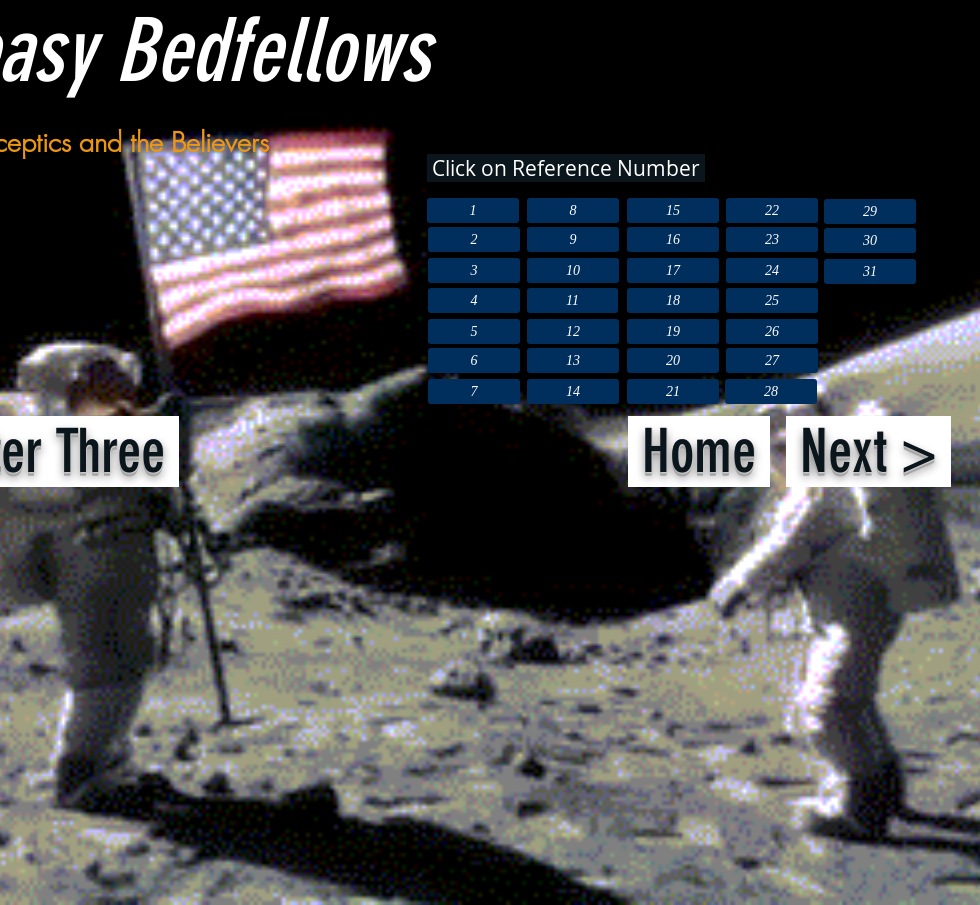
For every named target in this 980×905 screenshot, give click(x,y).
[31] (870, 271)
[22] (772, 210)
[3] (474, 270)
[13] (573, 360)
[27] (772, 360)
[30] (870, 240)
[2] (474, 239)
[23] (772, 239)
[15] (673, 210)
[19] (673, 331)
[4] (474, 300)
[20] (673, 360)
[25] (772, 300)
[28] (771, 391)
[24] (772, 270)
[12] (573, 331)
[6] (474, 360)
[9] (573, 239)
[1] (473, 210)
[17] (673, 270)
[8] (573, 210)
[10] (573, 270)
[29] (870, 211)
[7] (474, 391)
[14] (573, 391)
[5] (474, 331)
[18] (673, 300)
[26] (772, 331)
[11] (572, 300)
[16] (673, 239)
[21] (673, 391)
